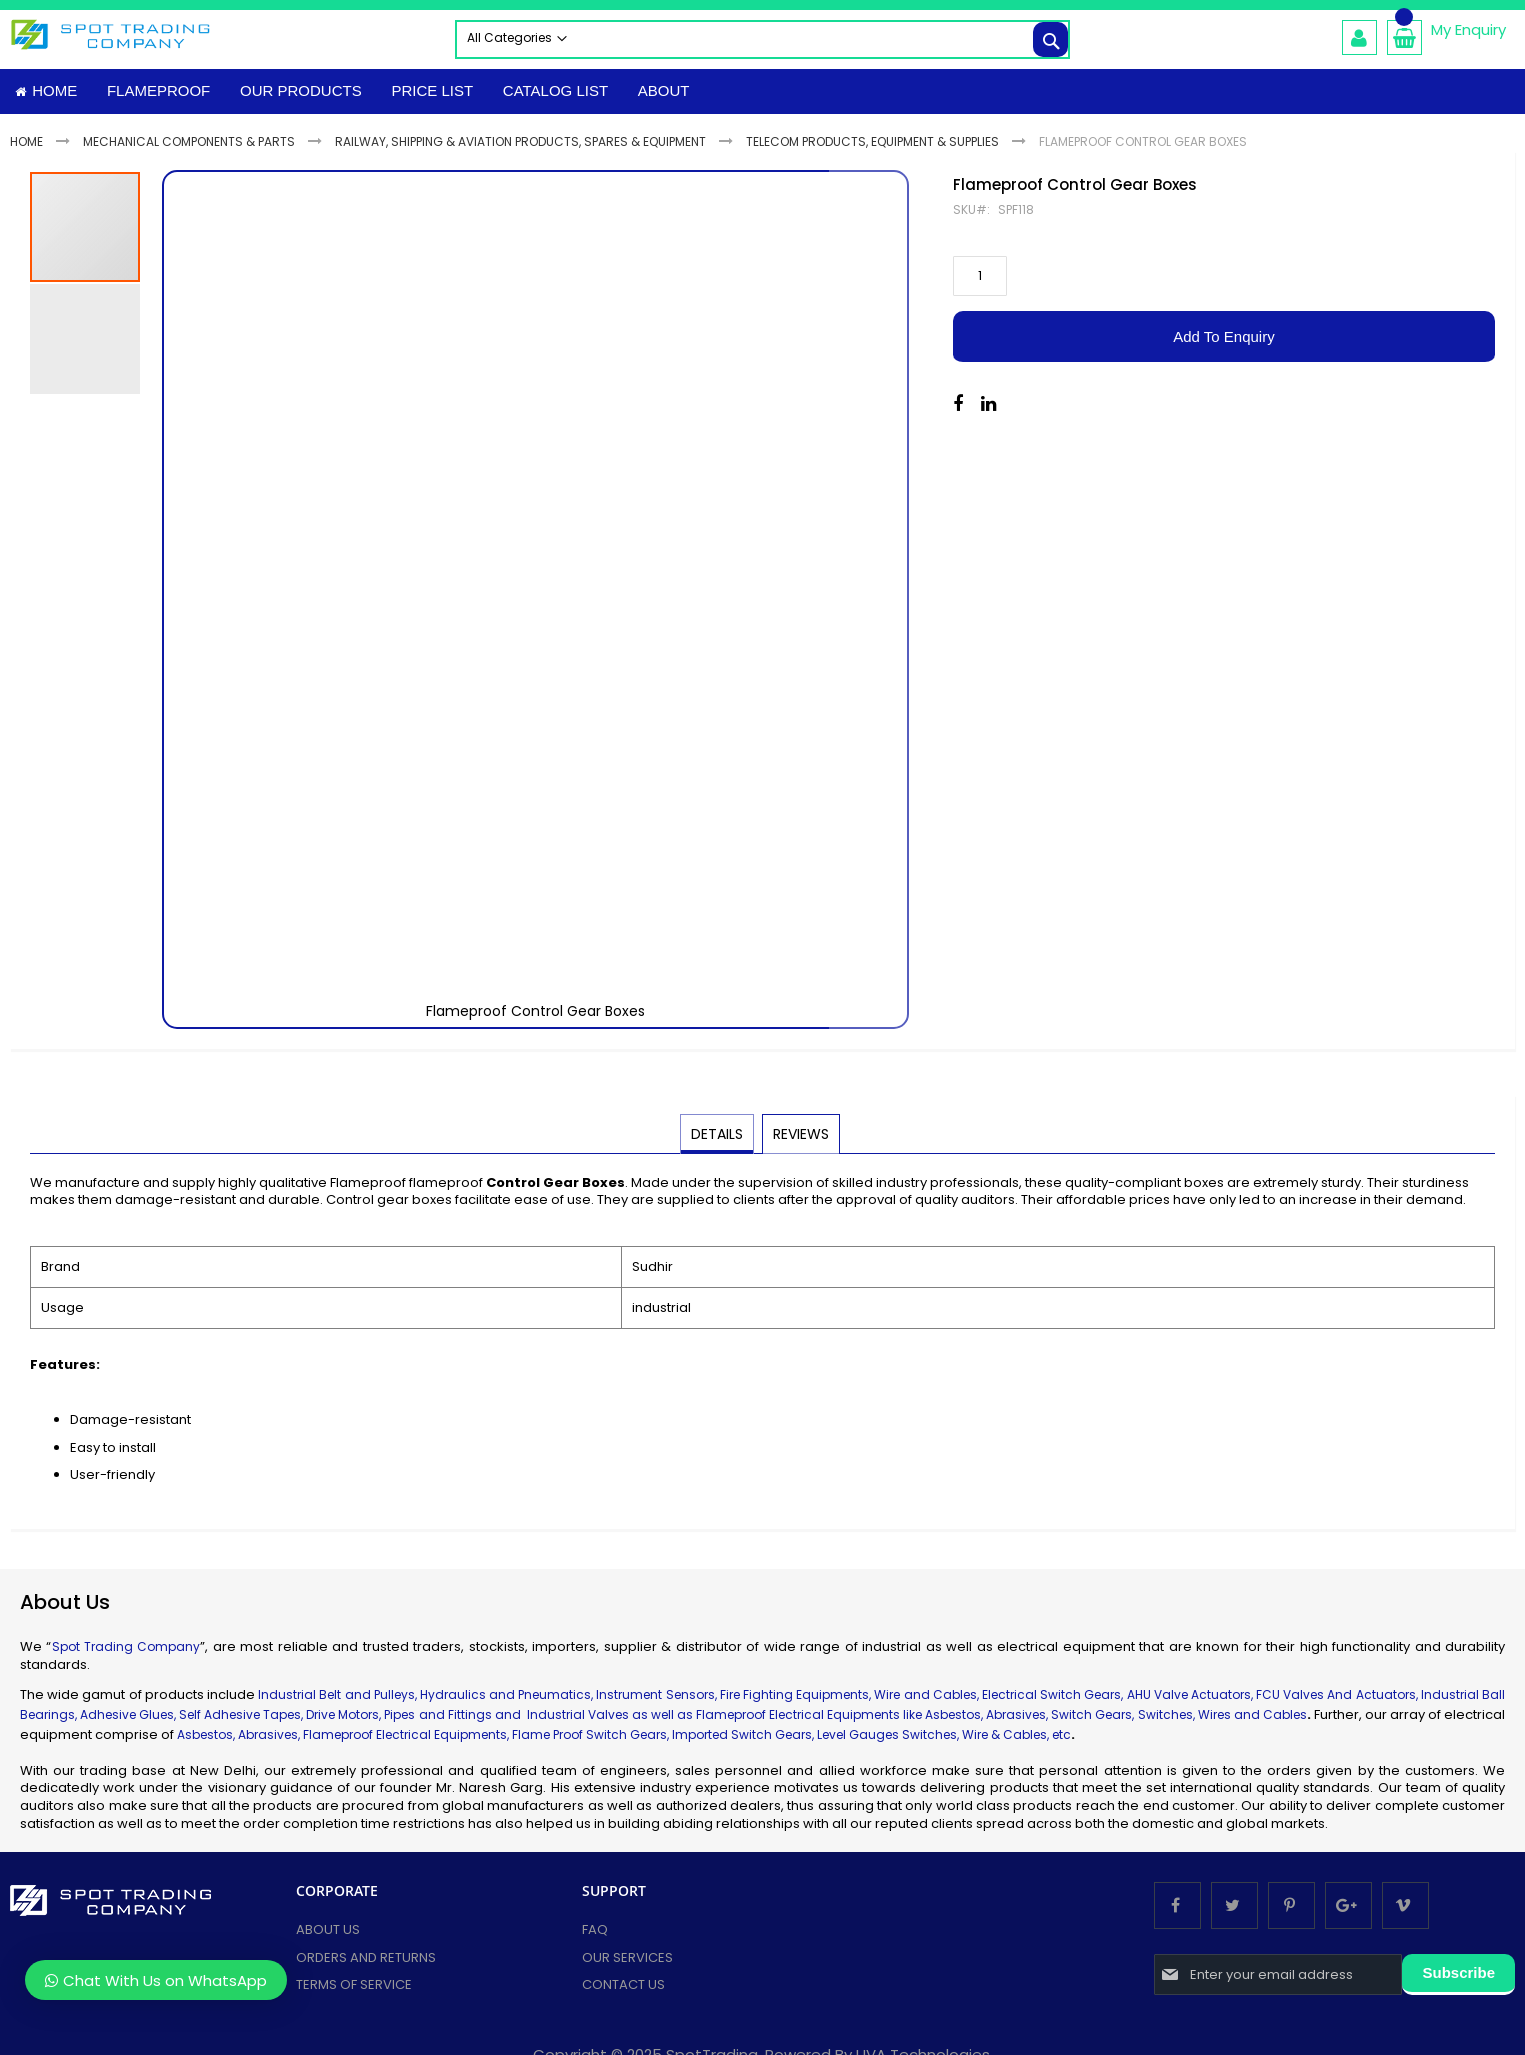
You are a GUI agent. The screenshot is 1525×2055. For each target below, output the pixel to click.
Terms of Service (354, 1989)
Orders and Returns (366, 1962)
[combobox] (762, 39)
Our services (627, 1962)
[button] (869, 604)
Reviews (800, 1138)
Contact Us (623, 1989)
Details (718, 1138)
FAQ (595, 1934)
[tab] (718, 1139)
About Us (328, 1934)
